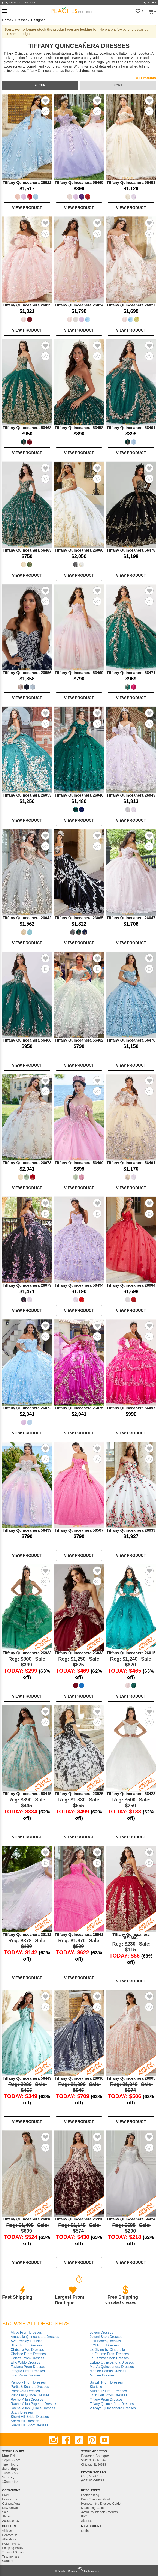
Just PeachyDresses (105, 2341)
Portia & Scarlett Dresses (30, 2386)
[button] (4, 11)
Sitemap (86, 2520)
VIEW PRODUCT (27, 208)
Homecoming (11, 2499)
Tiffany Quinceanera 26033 (79, 1653)
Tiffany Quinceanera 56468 (27, 428)
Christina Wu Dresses (27, 2349)
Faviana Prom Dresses (28, 2367)
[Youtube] (104, 2440)
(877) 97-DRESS (92, 2480)
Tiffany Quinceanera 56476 (131, 1040)
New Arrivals (10, 2508)
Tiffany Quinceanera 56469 (79, 673)
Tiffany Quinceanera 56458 (79, 428)
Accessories (10, 2520)
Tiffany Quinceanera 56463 (27, 550)
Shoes (6, 2516)
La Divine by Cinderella (107, 2349)
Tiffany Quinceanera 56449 (27, 2078)
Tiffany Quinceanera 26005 (131, 2078)
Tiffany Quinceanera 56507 (79, 1530)
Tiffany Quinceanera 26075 (79, 1408)
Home (6, 20)
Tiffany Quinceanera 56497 (131, 1408)
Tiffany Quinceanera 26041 (79, 1934)
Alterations (9, 2539)
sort (117, 85)
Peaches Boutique (67, 2571)
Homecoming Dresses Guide (101, 2503)
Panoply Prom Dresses (28, 2382)
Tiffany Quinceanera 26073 (27, 1163)
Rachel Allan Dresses (27, 2399)
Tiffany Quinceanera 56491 (131, 1163)
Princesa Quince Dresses (30, 2395)
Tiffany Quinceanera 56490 (79, 1163)
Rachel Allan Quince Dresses (33, 2408)
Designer (38, 20)
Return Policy (11, 2543)
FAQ (84, 2516)
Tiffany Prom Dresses (106, 2399)
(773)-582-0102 (11, 2)
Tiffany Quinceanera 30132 (27, 1934)
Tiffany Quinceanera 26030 (79, 2078)
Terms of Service (13, 2552)
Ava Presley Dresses (26, 2341)
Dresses (21, 20)
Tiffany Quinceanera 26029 (27, 305)
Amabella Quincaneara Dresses (35, 2337)
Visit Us (7, 2530)
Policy (79, 2568)
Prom (5, 2495)
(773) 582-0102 (91, 2476)
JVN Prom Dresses (104, 2345)
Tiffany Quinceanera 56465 (79, 182)
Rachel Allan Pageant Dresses (34, 2404)
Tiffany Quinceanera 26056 (27, 673)
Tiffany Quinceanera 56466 (27, 1040)
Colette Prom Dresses (27, 2358)
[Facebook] (66, 2440)
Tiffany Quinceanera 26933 (27, 1653)
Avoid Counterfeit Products (99, 2512)
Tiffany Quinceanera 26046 (79, 795)
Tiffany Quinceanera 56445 (27, 1794)
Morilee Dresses (102, 2375)
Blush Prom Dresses (26, 2345)
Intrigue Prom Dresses (28, 2371)
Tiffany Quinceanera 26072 (27, 1408)
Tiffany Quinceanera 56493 (131, 182)
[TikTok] (79, 2440)
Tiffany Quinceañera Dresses (112, 2404)
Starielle (96, 2386)
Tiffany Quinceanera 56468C (130, 1936)
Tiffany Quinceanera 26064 (131, 1285)
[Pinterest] (92, 2440)
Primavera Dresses (25, 2391)
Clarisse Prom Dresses (28, 2354)
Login (85, 2530)
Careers (7, 2560)
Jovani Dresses (101, 2332)
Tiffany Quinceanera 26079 (27, 1285)
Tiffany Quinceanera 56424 (131, 2219)
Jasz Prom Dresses (25, 2375)
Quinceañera (11, 2503)
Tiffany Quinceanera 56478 (131, 550)
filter (40, 85)
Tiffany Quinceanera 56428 (131, 1794)
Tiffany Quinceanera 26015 (131, 1653)
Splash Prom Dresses (106, 2382)
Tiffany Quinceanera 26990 (79, 2219)
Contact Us (9, 2535)
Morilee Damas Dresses (108, 2371)
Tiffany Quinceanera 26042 (27, 918)
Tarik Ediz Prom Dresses (108, 2395)
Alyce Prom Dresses (26, 2332)
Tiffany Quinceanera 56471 (131, 673)
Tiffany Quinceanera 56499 (27, 1530)
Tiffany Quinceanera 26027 (131, 305)
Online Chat (29, 2)
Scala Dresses (22, 2412)
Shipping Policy (12, 2548)
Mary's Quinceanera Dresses (112, 2367)
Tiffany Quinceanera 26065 (79, 918)
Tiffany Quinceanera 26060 (79, 550)
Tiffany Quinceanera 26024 (79, 305)
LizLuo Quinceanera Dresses (112, 2362)
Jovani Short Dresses (106, 2337)
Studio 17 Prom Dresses (108, 2391)
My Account (149, 2)
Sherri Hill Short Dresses (29, 2425)
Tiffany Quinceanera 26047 (131, 918)
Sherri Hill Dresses (25, 2421)
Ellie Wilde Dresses (25, 2362)
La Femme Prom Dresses (109, 2354)
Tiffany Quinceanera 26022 (27, 182)
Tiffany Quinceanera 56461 (131, 428)
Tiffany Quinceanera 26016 (27, 2219)
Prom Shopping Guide (96, 2499)
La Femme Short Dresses (109, 2358)
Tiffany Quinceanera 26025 (79, 1794)
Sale (5, 2512)
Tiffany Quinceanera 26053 (27, 795)
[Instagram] (53, 2440)
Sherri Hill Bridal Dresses (30, 2416)
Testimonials (10, 2556)
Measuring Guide (93, 2508)
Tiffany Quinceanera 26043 (131, 795)
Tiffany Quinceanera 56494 (79, 1285)
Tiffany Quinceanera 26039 (131, 1530)
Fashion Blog (90, 2495)
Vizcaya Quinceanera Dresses (113, 2408)
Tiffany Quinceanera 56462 (79, 1040)
